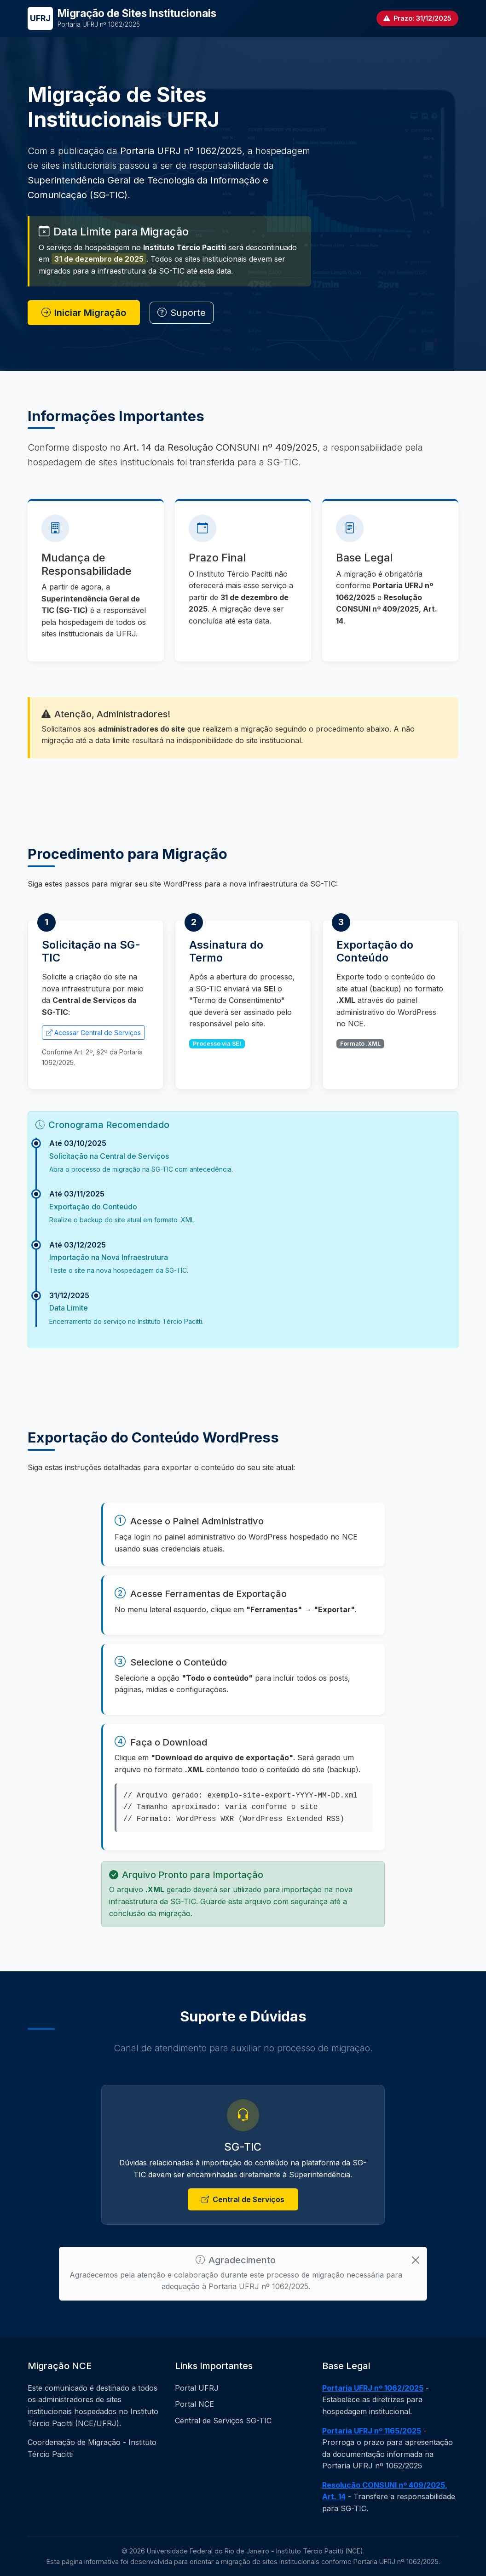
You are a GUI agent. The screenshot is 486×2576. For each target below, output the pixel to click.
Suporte (181, 313)
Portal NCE (194, 2404)
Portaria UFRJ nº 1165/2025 (371, 2430)
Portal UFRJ (197, 2388)
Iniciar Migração (83, 313)
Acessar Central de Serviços (93, 1033)
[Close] (416, 2260)
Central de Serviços (243, 2199)
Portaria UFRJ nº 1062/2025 (372, 2388)
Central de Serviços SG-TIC (223, 2420)
